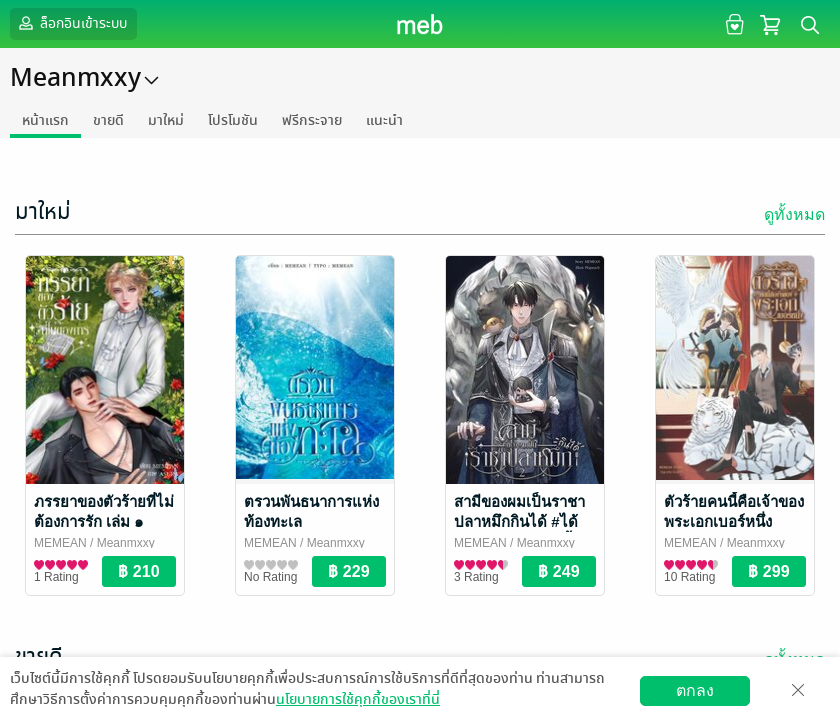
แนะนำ (384, 120)
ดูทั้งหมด (794, 214)
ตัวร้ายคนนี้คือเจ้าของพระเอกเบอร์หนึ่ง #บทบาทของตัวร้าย (734, 521)
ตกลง (695, 690)
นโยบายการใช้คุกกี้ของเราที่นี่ (358, 699)
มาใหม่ (166, 120)
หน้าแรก (45, 120)
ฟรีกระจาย (312, 120)
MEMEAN (60, 543)
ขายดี (108, 120)
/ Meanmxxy (121, 543)
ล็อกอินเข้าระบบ (71, 23)
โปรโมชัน (233, 120)
